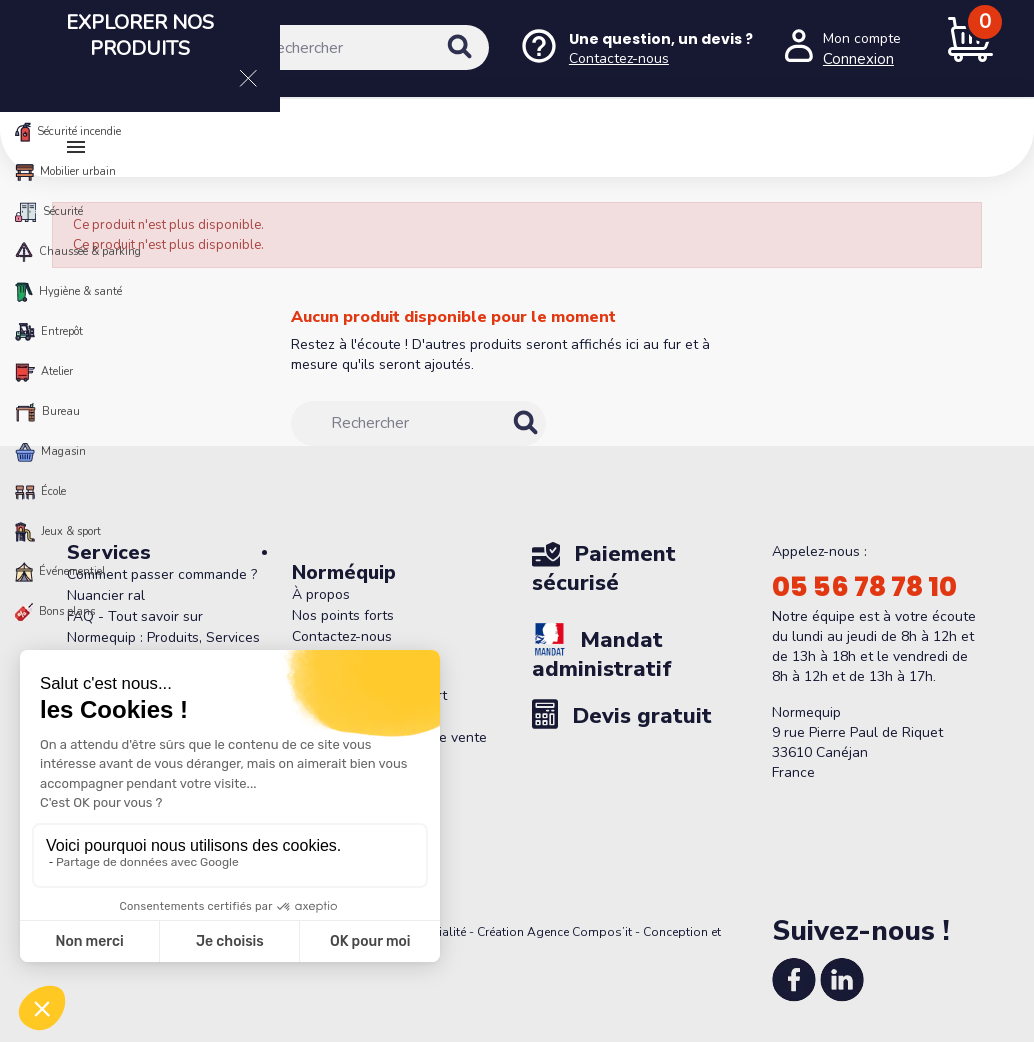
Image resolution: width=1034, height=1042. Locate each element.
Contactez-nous (342, 636)
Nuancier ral (106, 595)
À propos (321, 594)
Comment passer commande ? (162, 574)
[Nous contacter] (636, 48)
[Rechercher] (357, 47)
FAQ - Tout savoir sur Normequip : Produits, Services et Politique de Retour (163, 637)
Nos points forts (343, 615)
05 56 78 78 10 (864, 587)
